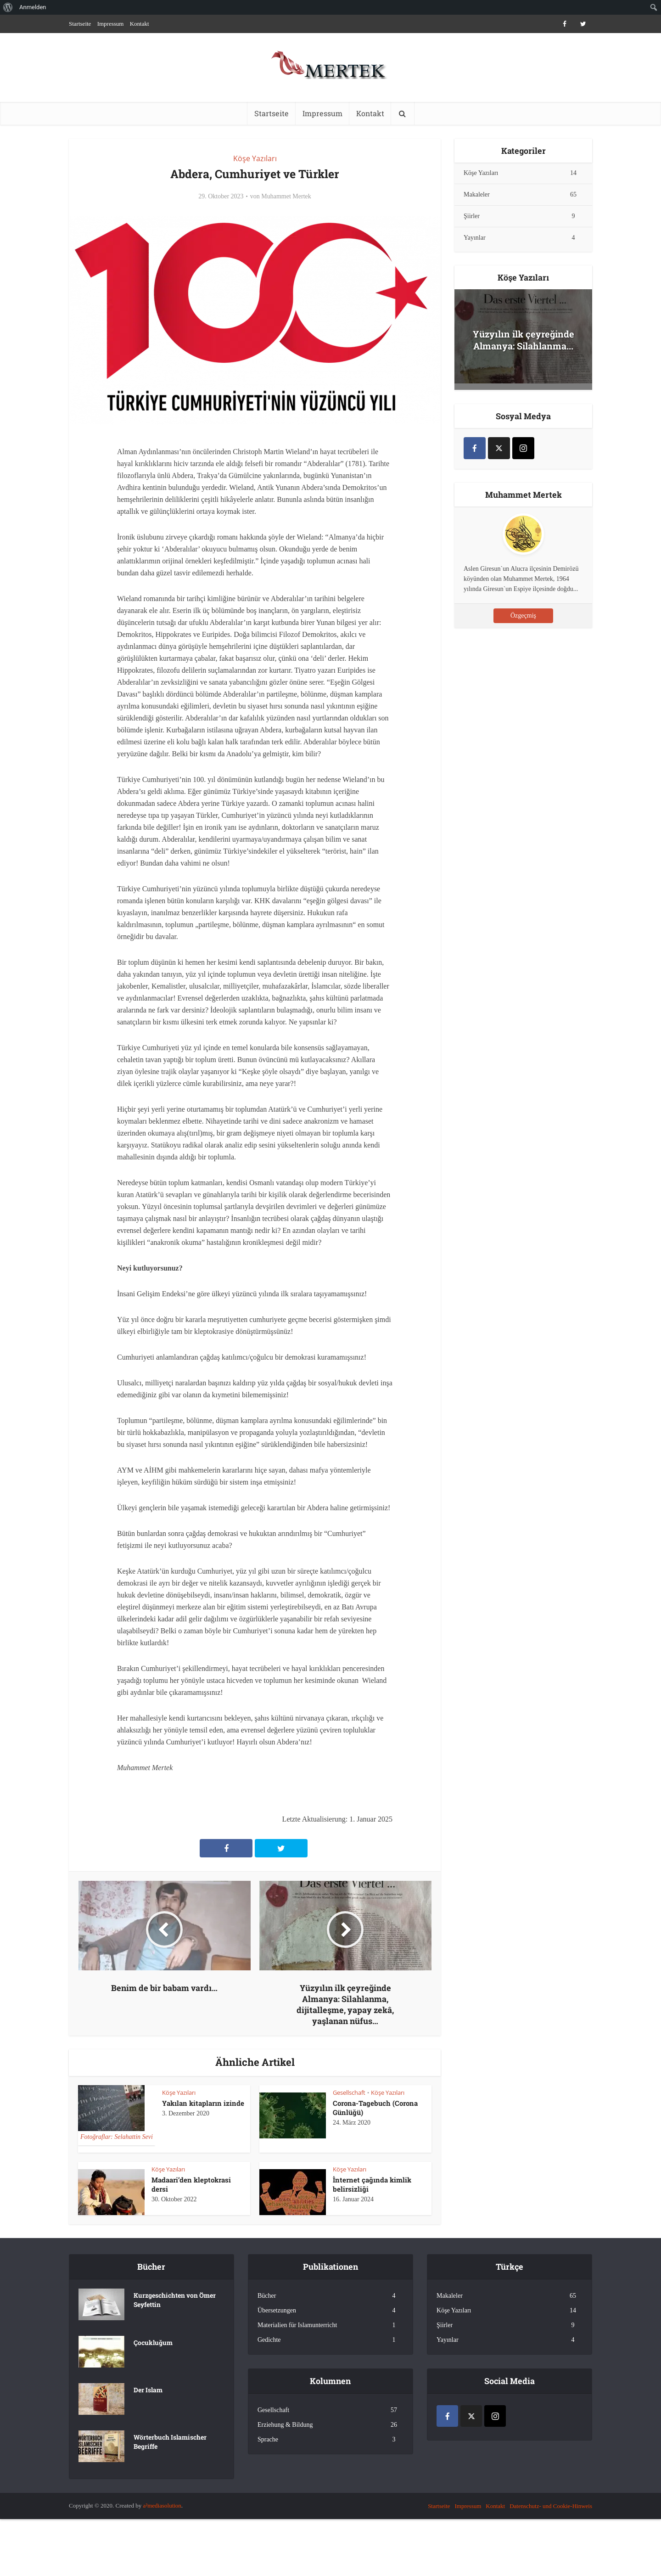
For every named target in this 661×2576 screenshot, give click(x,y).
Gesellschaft (349, 2092)
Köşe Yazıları (255, 158)
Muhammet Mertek (286, 196)
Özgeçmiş (523, 615)
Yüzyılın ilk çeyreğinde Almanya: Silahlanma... (523, 340)
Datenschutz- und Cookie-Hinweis (551, 2506)
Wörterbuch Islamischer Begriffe (170, 2442)
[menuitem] (8, 7)
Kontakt (139, 23)
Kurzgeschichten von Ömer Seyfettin (175, 2300)
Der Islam (148, 2389)
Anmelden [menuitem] (32, 7)
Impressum (110, 23)
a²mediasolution (162, 2505)
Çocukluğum (153, 2342)
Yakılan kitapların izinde (203, 2103)
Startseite (80, 23)
